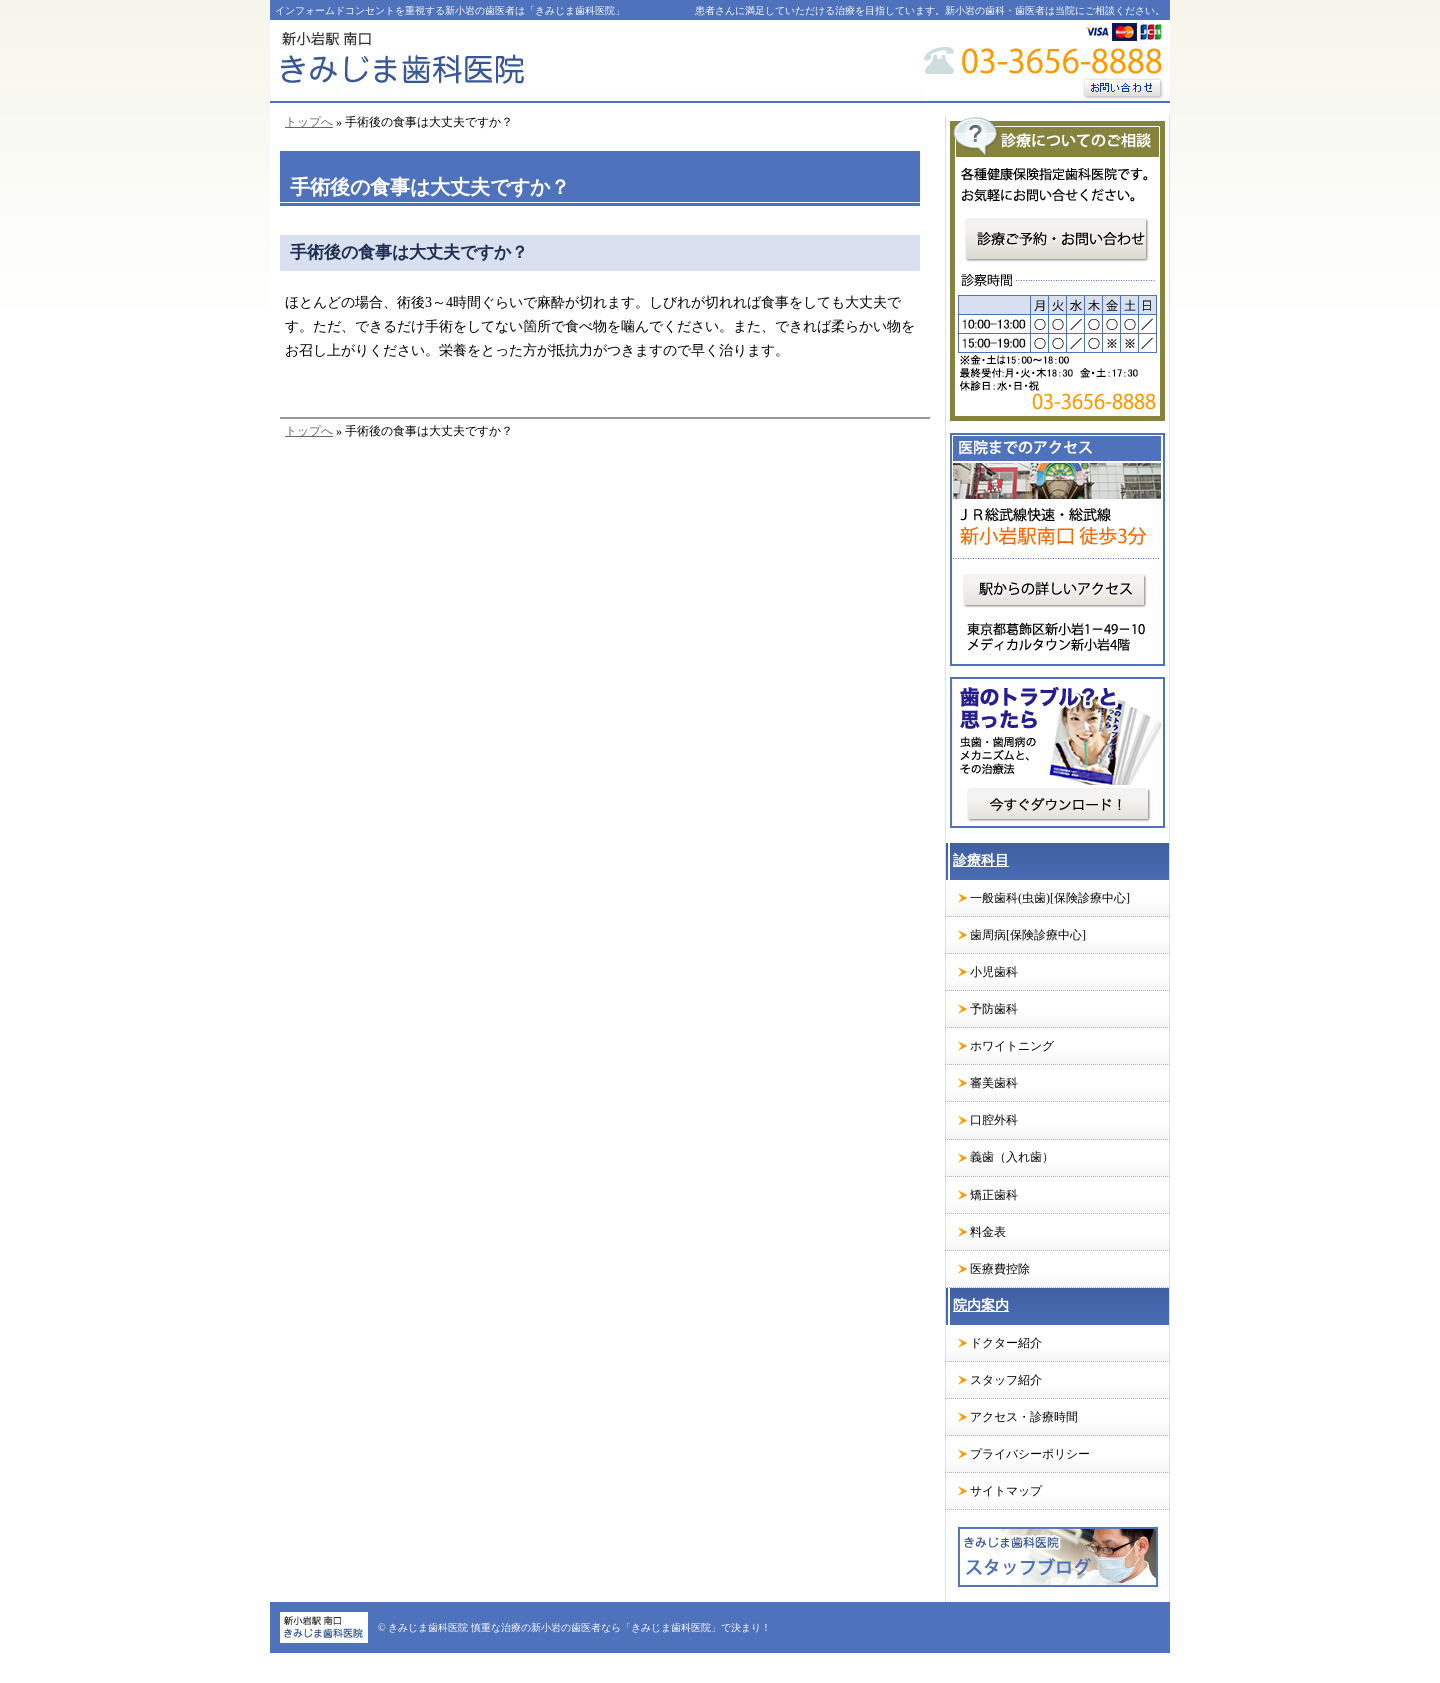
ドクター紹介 (1006, 1343)
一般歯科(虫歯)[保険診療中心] (1050, 898)
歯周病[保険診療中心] (1028, 935)
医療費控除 (1000, 1269)
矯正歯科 (994, 1195)
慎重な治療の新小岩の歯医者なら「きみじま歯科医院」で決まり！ (621, 1627)
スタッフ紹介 (1006, 1380)
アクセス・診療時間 (1024, 1417)
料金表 (988, 1232)
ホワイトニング (1012, 1046)
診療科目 (981, 860)
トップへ (309, 122)
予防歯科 (994, 1009)
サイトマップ (1006, 1491)
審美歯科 (994, 1083)
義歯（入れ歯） (1012, 1157)
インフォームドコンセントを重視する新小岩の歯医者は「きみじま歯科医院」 (450, 10)
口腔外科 (994, 1120)
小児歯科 (994, 972)
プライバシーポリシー (1030, 1454)
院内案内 (981, 1305)
